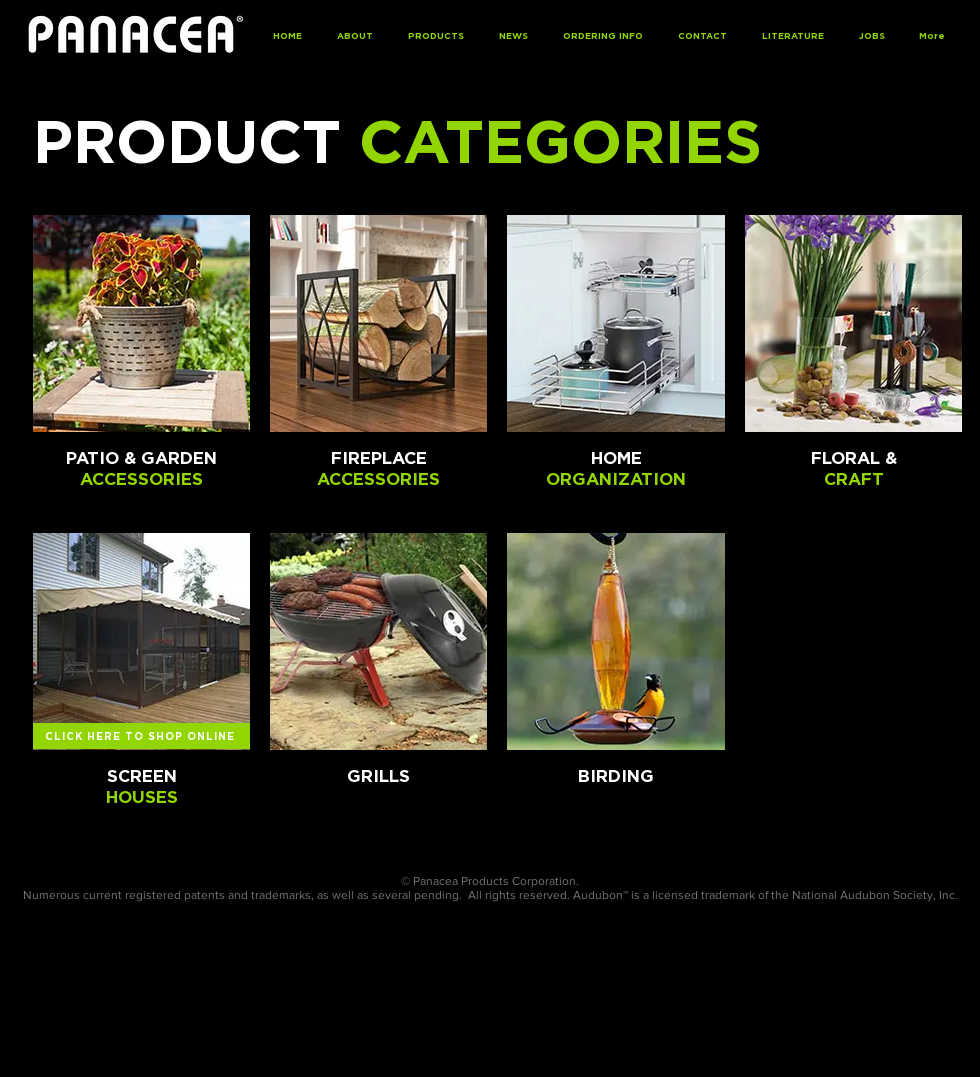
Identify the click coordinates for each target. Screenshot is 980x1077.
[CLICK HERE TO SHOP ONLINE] (141, 736)
